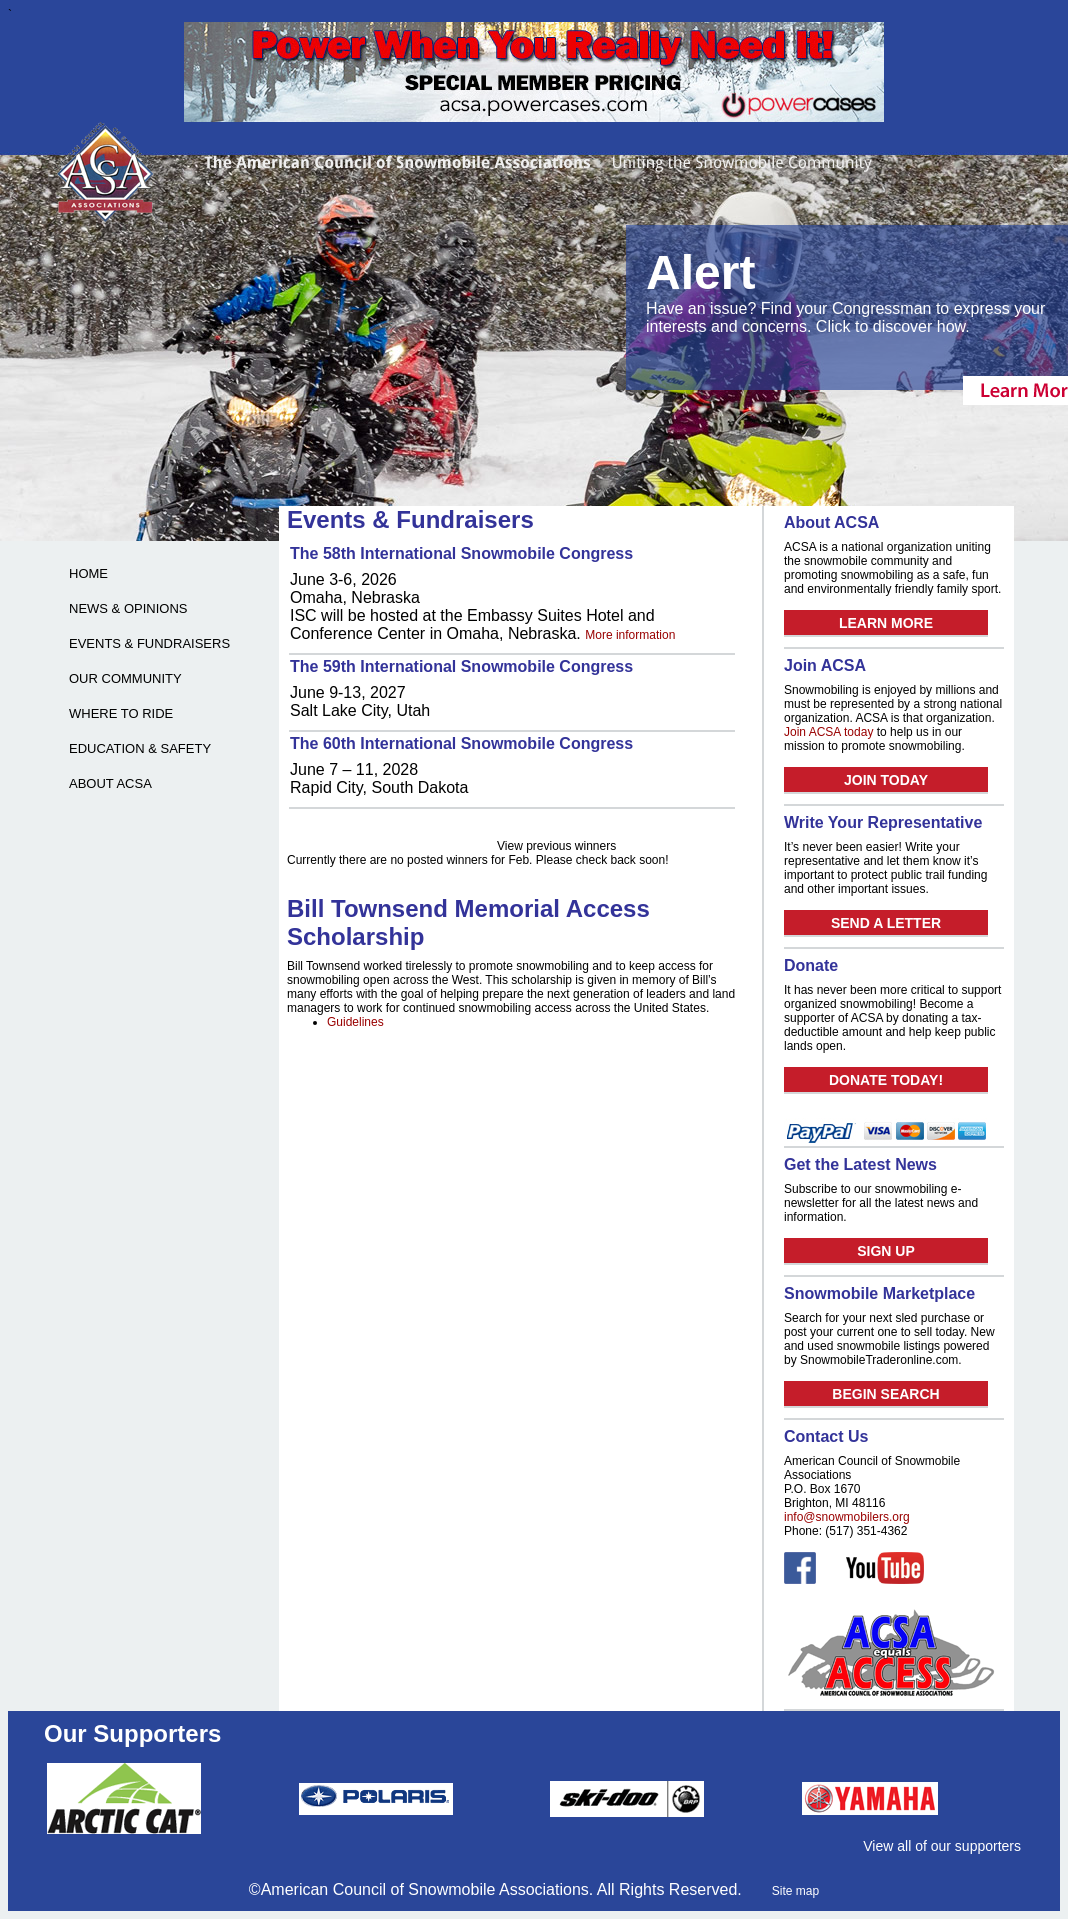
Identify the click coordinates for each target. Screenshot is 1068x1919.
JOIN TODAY (886, 780)
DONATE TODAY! (886, 1080)
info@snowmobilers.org (847, 1517)
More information (630, 635)
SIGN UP (886, 1251)
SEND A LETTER (886, 923)
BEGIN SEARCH (885, 1394)
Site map (795, 1891)
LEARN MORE (886, 623)
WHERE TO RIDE (121, 713)
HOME (88, 573)
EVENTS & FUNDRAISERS (149, 643)
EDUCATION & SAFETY (140, 748)
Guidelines (355, 1022)
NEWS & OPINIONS (128, 608)
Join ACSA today (828, 732)
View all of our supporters (942, 1846)
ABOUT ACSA (110, 783)
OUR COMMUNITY (125, 678)
